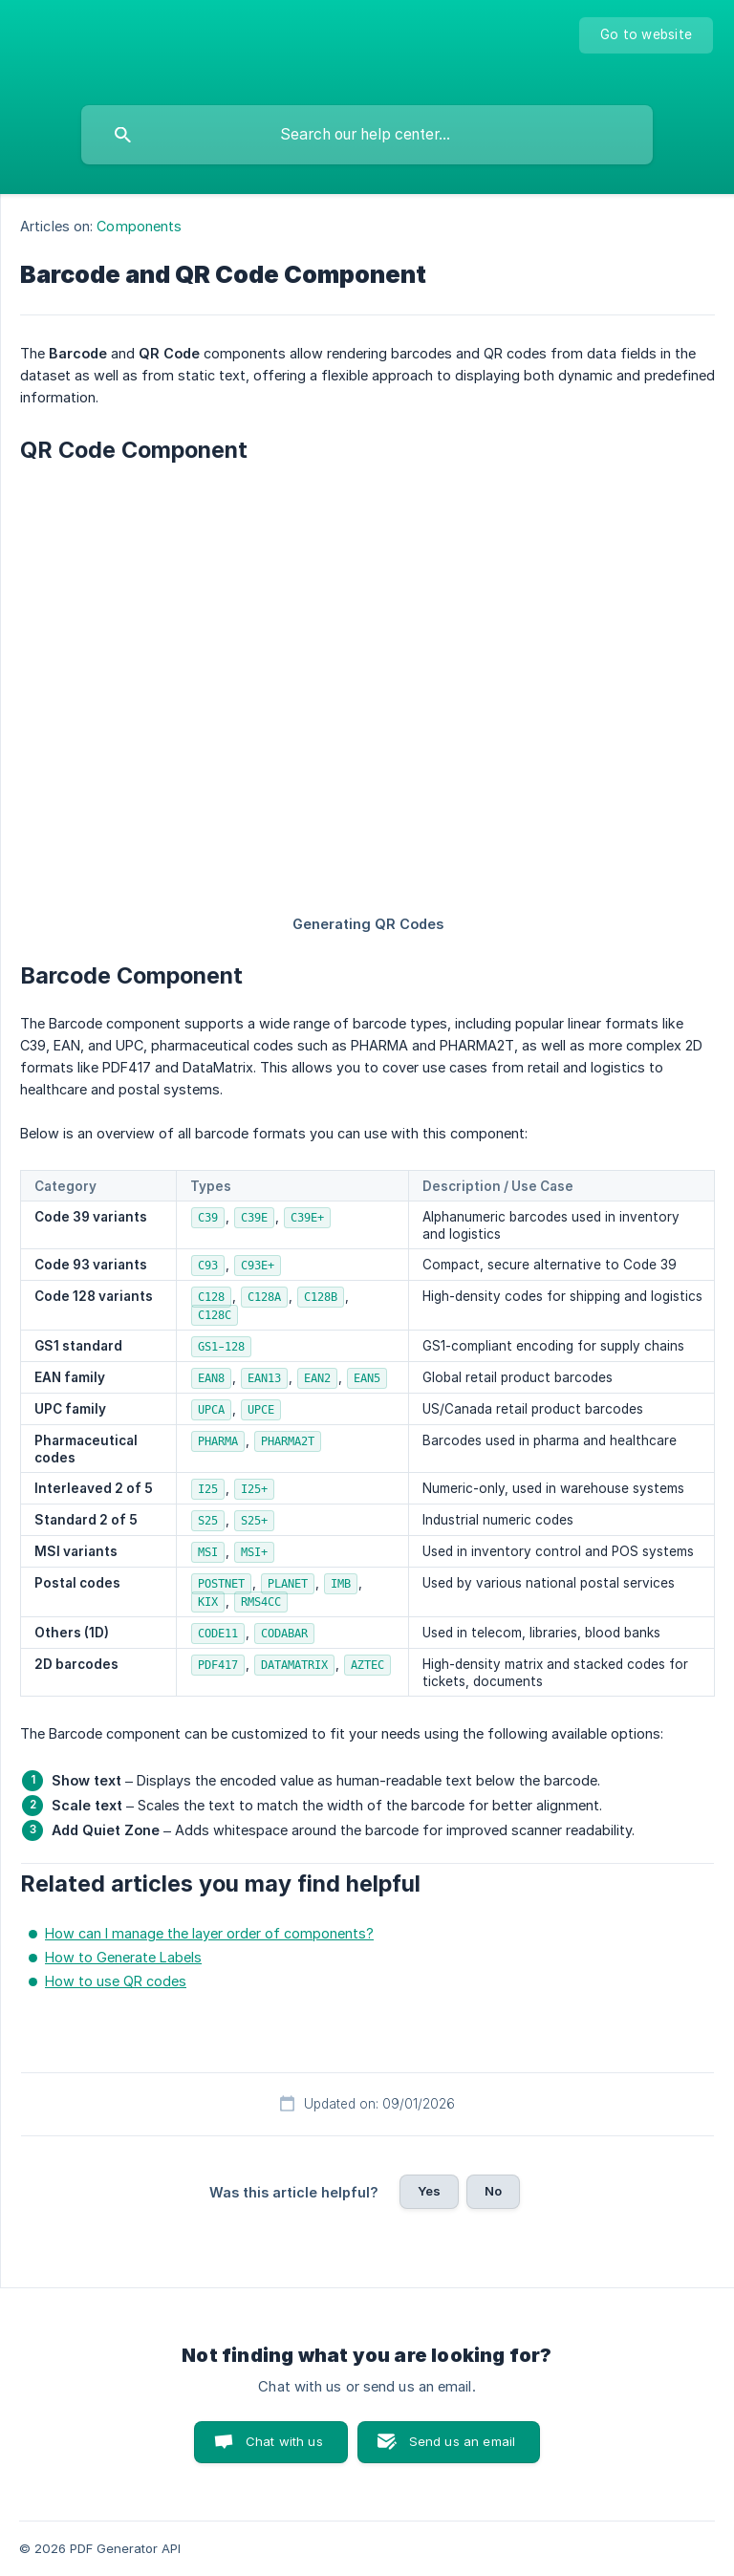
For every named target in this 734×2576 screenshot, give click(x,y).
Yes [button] (429, 2190)
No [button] (493, 2190)
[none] (646, 35)
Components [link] (139, 226)
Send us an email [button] (462, 2441)
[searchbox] (367, 134)
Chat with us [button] (284, 2441)
